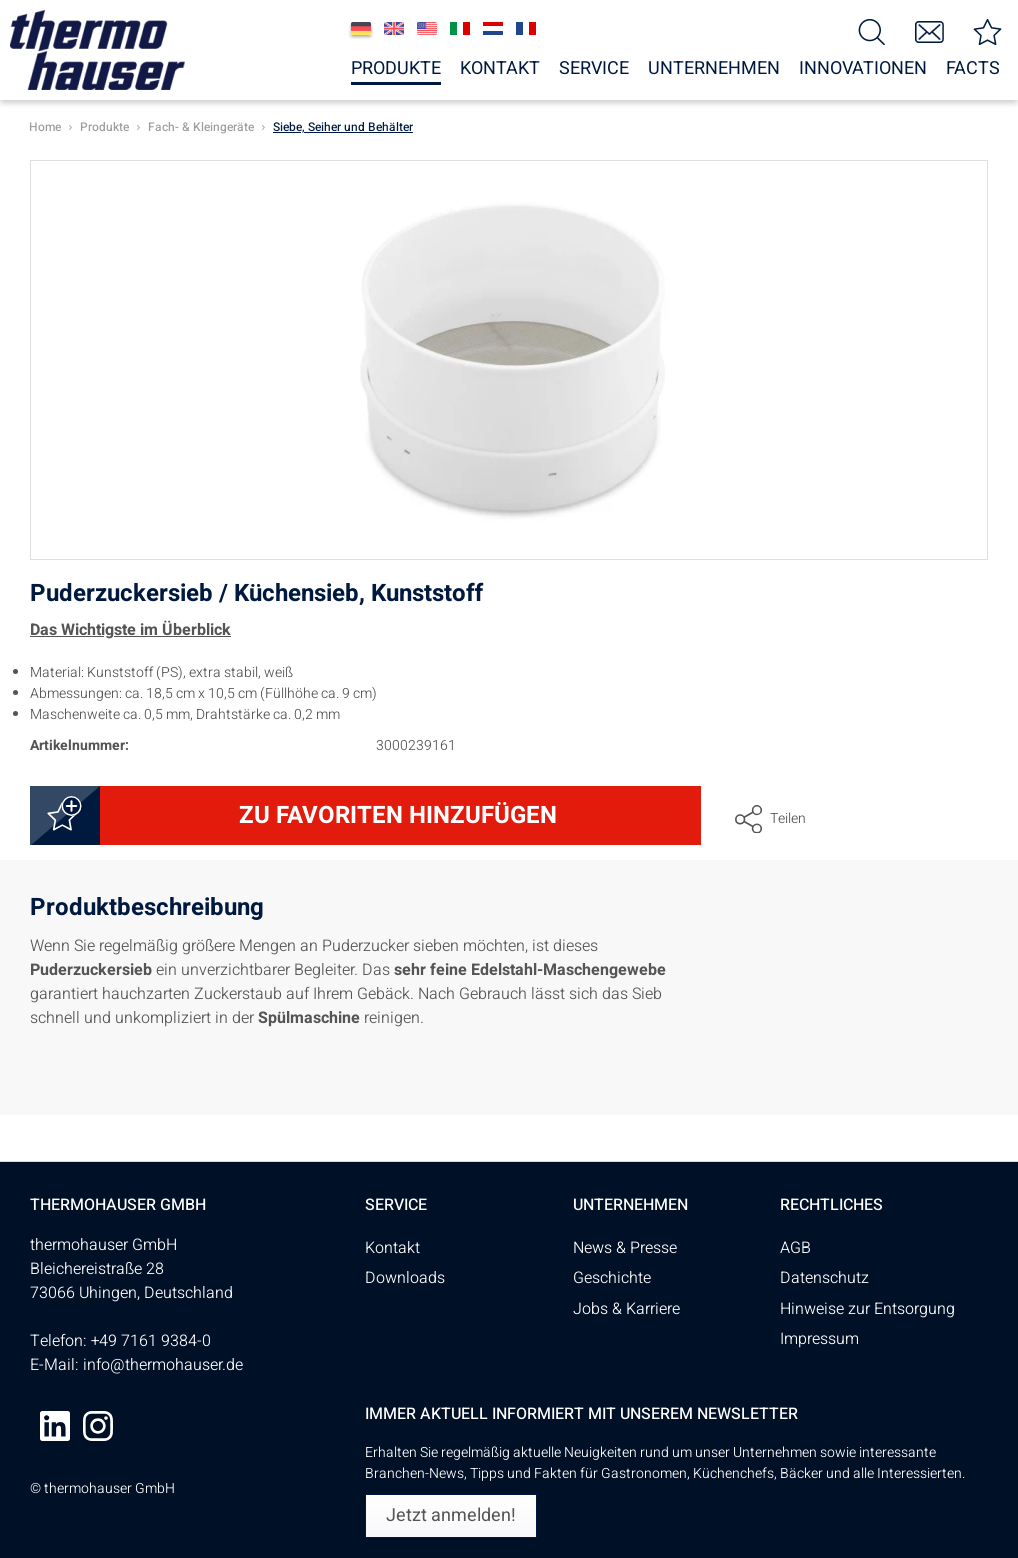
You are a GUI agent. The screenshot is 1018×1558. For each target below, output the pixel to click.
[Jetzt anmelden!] (451, 1516)
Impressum (819, 1339)
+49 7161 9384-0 (151, 1341)
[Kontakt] (930, 30)
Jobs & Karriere (626, 1309)
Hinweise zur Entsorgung (867, 1309)
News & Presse (625, 1248)
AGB (795, 1248)
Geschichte (612, 1278)
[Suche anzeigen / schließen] (872, 30)
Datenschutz (824, 1278)
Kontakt (392, 1248)
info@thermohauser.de (163, 1365)
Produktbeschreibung (147, 910)
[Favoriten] (988, 30)
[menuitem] (872, 30)
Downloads (405, 1278)
